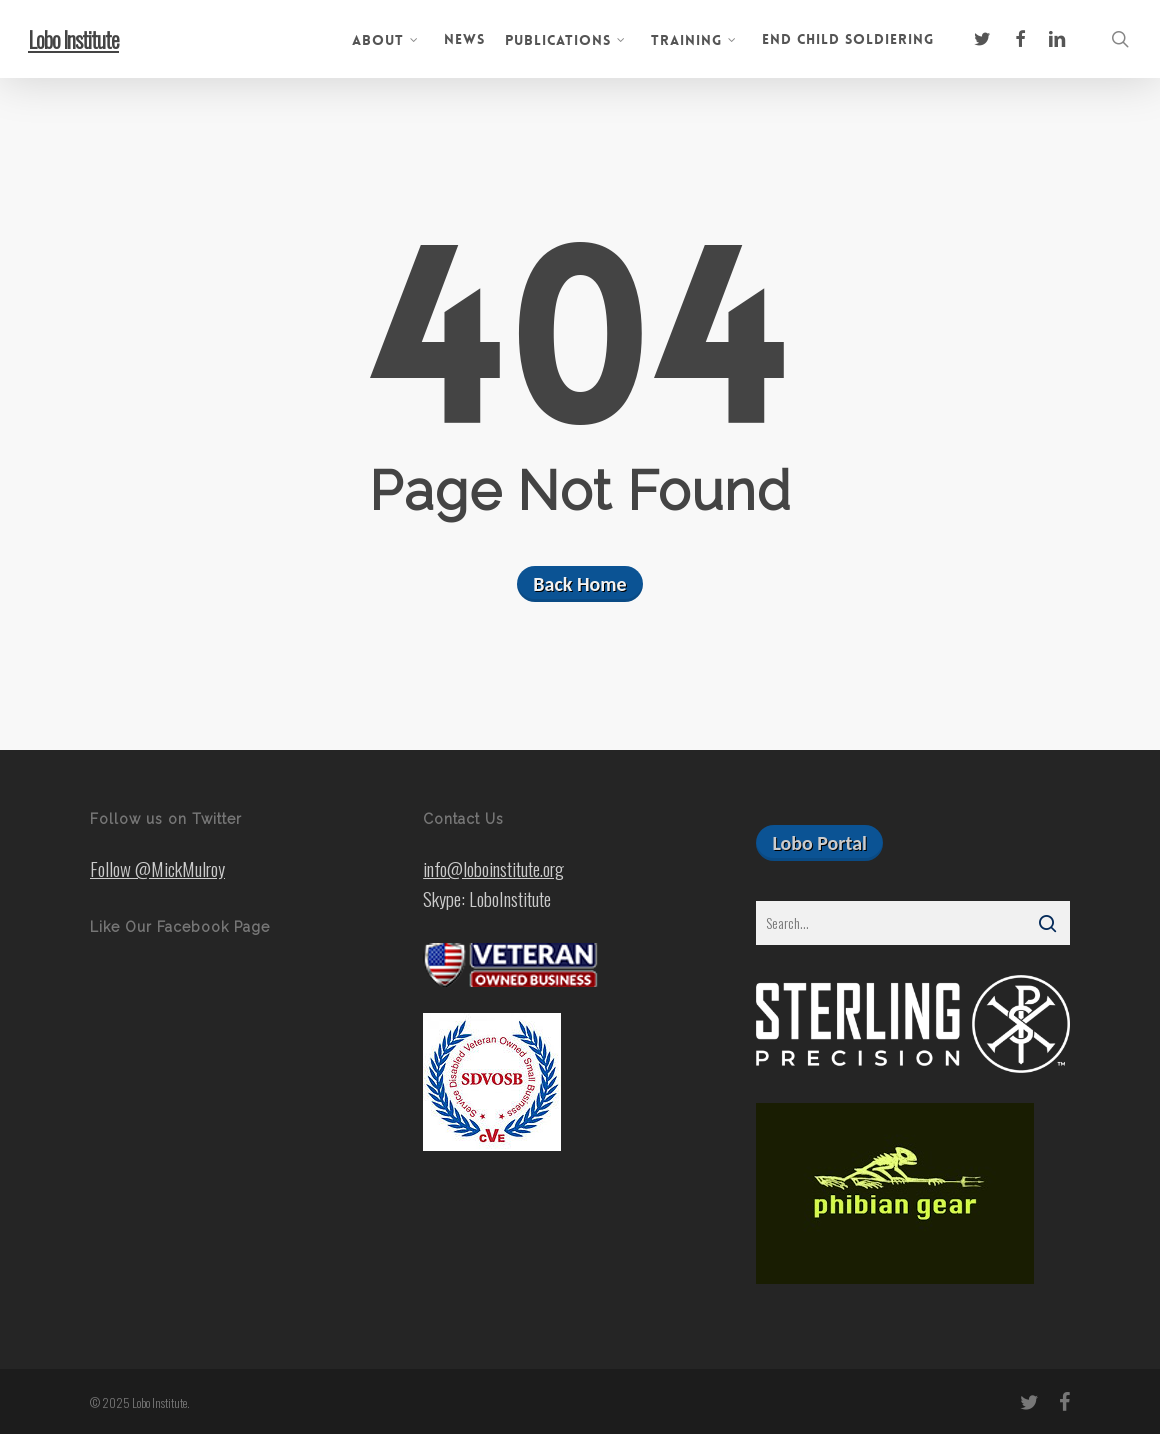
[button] (819, 843)
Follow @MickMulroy (157, 868)
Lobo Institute (73, 39)
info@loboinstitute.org (493, 868)
